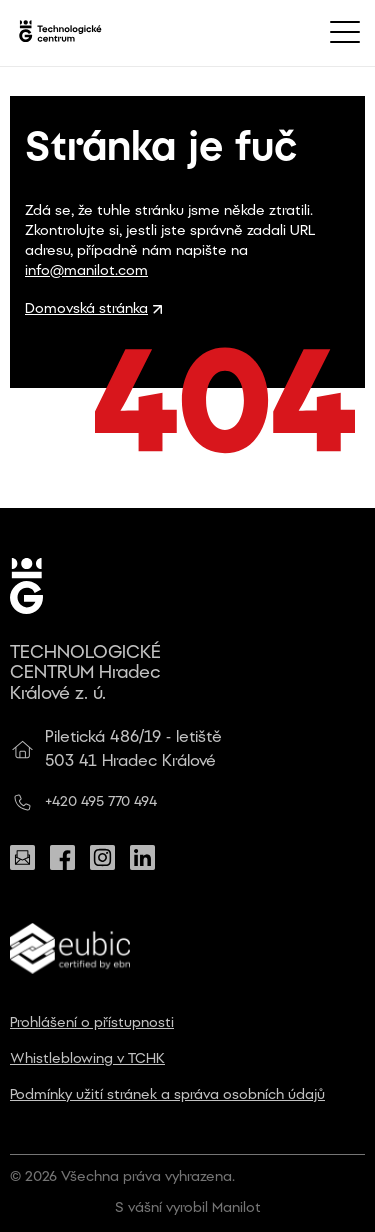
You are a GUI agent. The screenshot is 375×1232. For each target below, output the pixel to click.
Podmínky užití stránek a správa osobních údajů (167, 1095)
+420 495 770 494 (101, 802)
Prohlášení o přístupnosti (92, 1023)
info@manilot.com (86, 271)
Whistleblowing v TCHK (87, 1059)
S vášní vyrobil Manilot (188, 1208)
